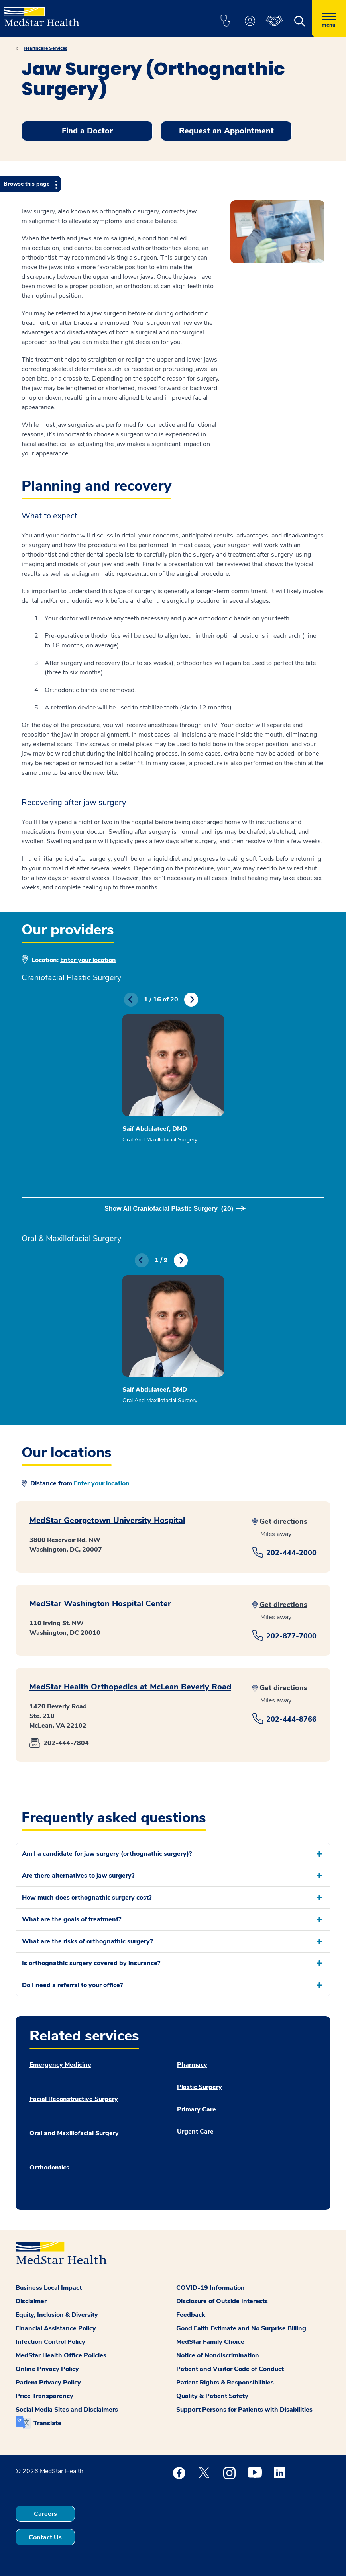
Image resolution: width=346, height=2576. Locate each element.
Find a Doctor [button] (87, 130)
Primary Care (196, 2109)
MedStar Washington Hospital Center (100, 1604)
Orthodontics (49, 2167)
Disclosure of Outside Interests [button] (222, 2301)
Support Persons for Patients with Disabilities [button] (244, 2409)
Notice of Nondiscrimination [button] (217, 2355)
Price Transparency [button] (44, 2396)
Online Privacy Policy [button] (47, 2369)
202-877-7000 (291, 1636)
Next (191, 1000)
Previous (131, 1000)
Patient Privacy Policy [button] (48, 2382)
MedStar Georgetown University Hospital (107, 1520)
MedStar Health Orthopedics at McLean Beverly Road (130, 1687)
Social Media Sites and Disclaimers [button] (67, 2409)
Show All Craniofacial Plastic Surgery (169, 1208)
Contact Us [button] (45, 2537)
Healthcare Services (45, 48)
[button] (225, 21)
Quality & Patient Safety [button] (212, 2396)
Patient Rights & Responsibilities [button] (225, 2382)
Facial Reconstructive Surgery (73, 2099)
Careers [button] (45, 2514)
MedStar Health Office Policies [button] (61, 2355)
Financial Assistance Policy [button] (56, 2328)
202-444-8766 (291, 1719)
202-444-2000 (291, 1553)
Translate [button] (47, 2423)
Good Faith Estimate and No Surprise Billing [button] (241, 2328)
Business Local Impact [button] (49, 2287)
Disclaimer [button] (31, 2301)
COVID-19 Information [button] (210, 2287)
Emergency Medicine (60, 2065)
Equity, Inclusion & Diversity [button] (57, 2314)
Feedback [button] (190, 2314)
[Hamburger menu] (329, 18)
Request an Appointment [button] (226, 130)
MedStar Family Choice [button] (210, 2342)
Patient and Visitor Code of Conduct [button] (230, 2369)
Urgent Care (195, 2132)
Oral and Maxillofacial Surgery (74, 2133)
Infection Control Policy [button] (50, 2342)
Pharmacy (192, 2065)
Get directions (283, 1521)
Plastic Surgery (199, 2087)
